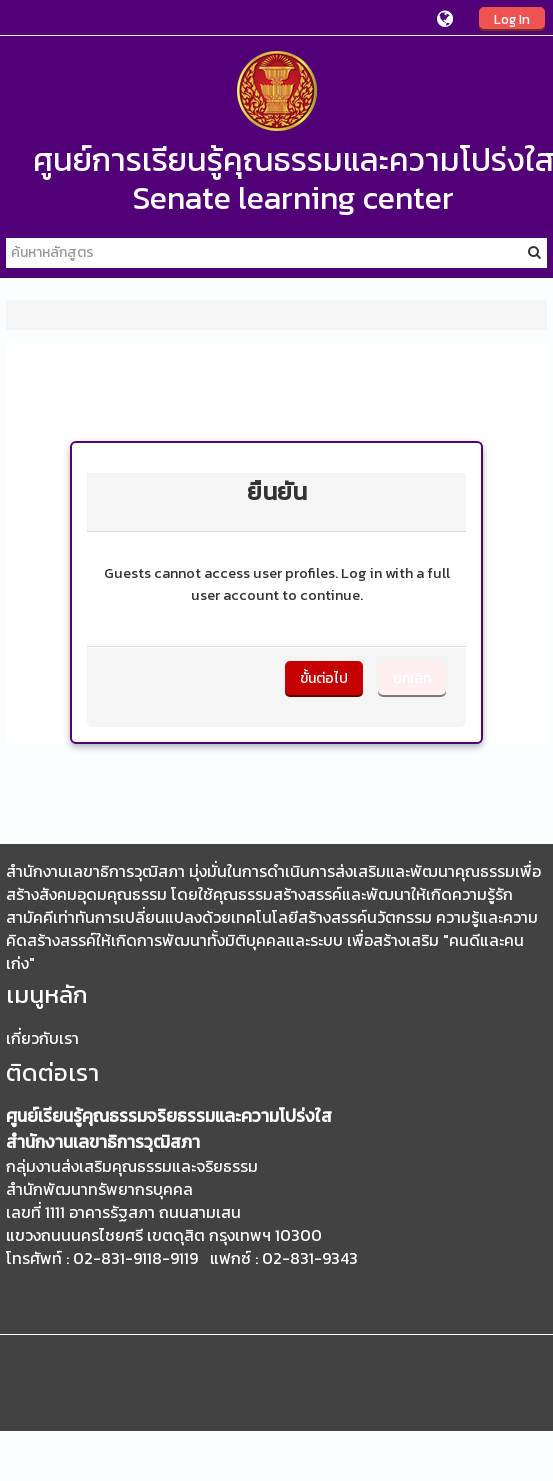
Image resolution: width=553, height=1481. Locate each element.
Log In (512, 19)
